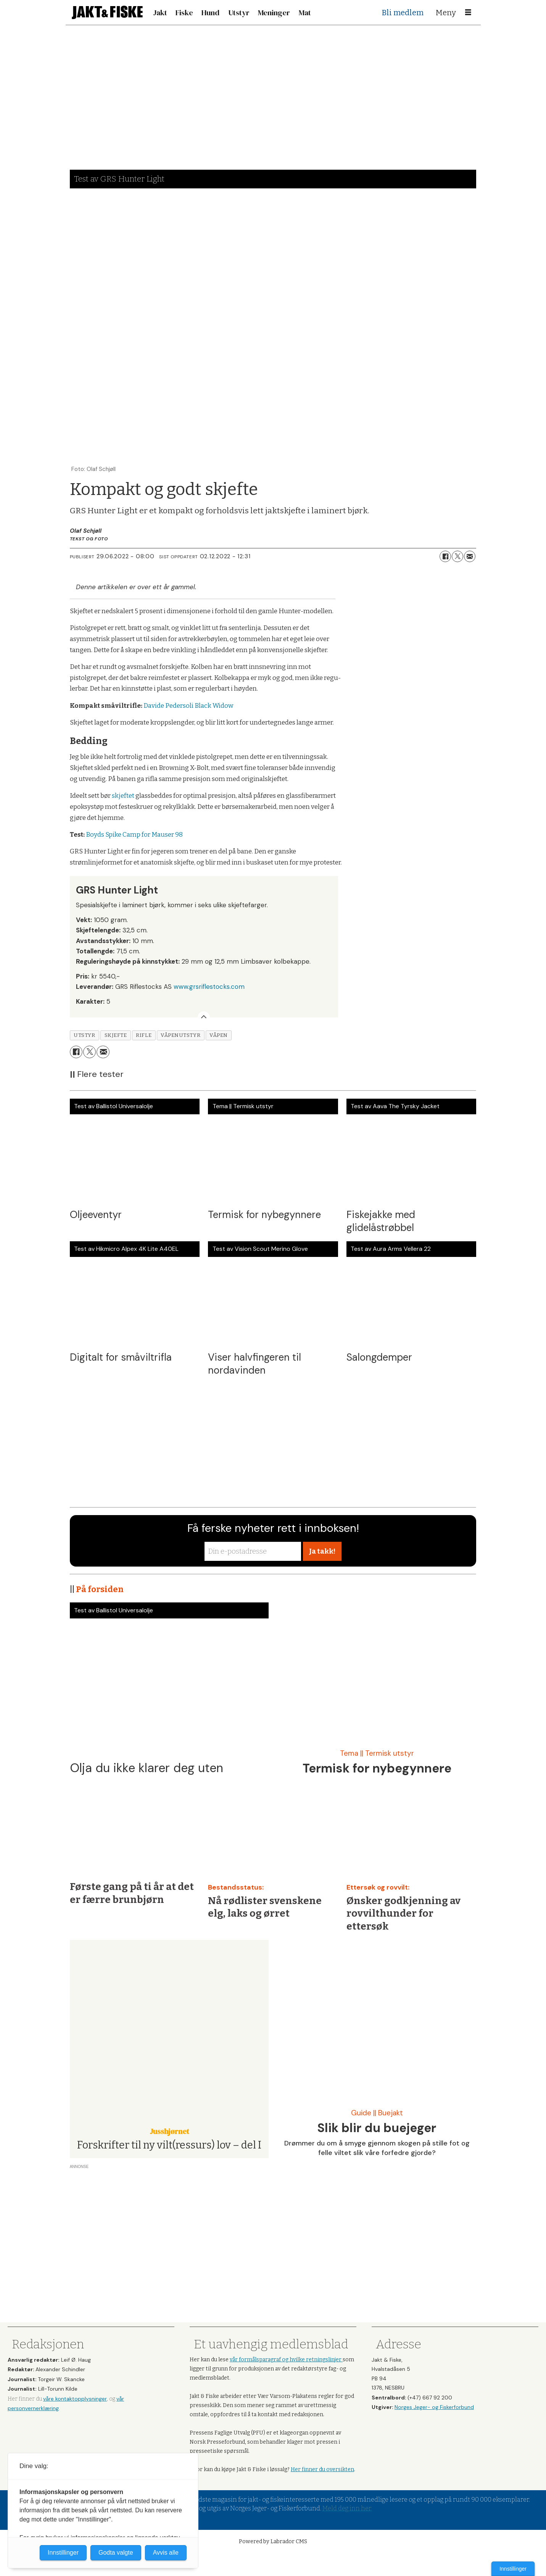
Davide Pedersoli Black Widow (188, 706)
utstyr (84, 1035)
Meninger (274, 12)
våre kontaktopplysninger (75, 2398)
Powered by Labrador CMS (273, 2541)
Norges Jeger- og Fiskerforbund (434, 2407)
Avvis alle (166, 2552)
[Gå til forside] (107, 12)
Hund (210, 12)
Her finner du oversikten (322, 2469)
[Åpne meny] (468, 12)
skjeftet (123, 796)
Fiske (184, 12)
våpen (218, 1035)
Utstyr (239, 12)
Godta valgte (115, 2552)
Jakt (160, 12)
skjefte (116, 1035)
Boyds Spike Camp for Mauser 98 (134, 835)
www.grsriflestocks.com (209, 986)
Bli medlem (403, 12)
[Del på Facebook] (445, 556)
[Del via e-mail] (469, 556)
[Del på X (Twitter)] (457, 556)
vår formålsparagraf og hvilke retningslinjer (286, 2359)
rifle (143, 1035)
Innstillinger (513, 2569)
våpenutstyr (180, 1035)
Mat (305, 12)
